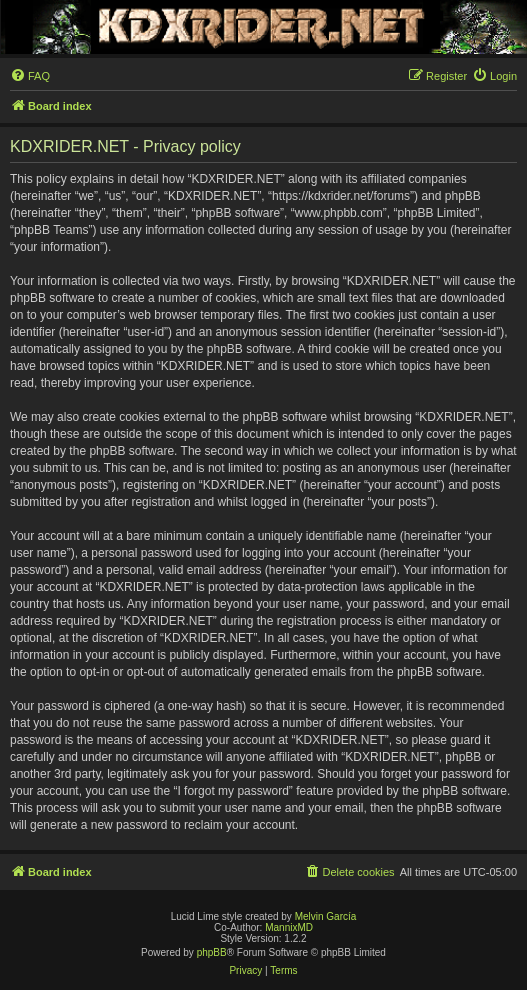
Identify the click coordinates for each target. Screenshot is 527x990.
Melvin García (326, 916)
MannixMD (289, 927)
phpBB (212, 952)
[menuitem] (30, 76)
